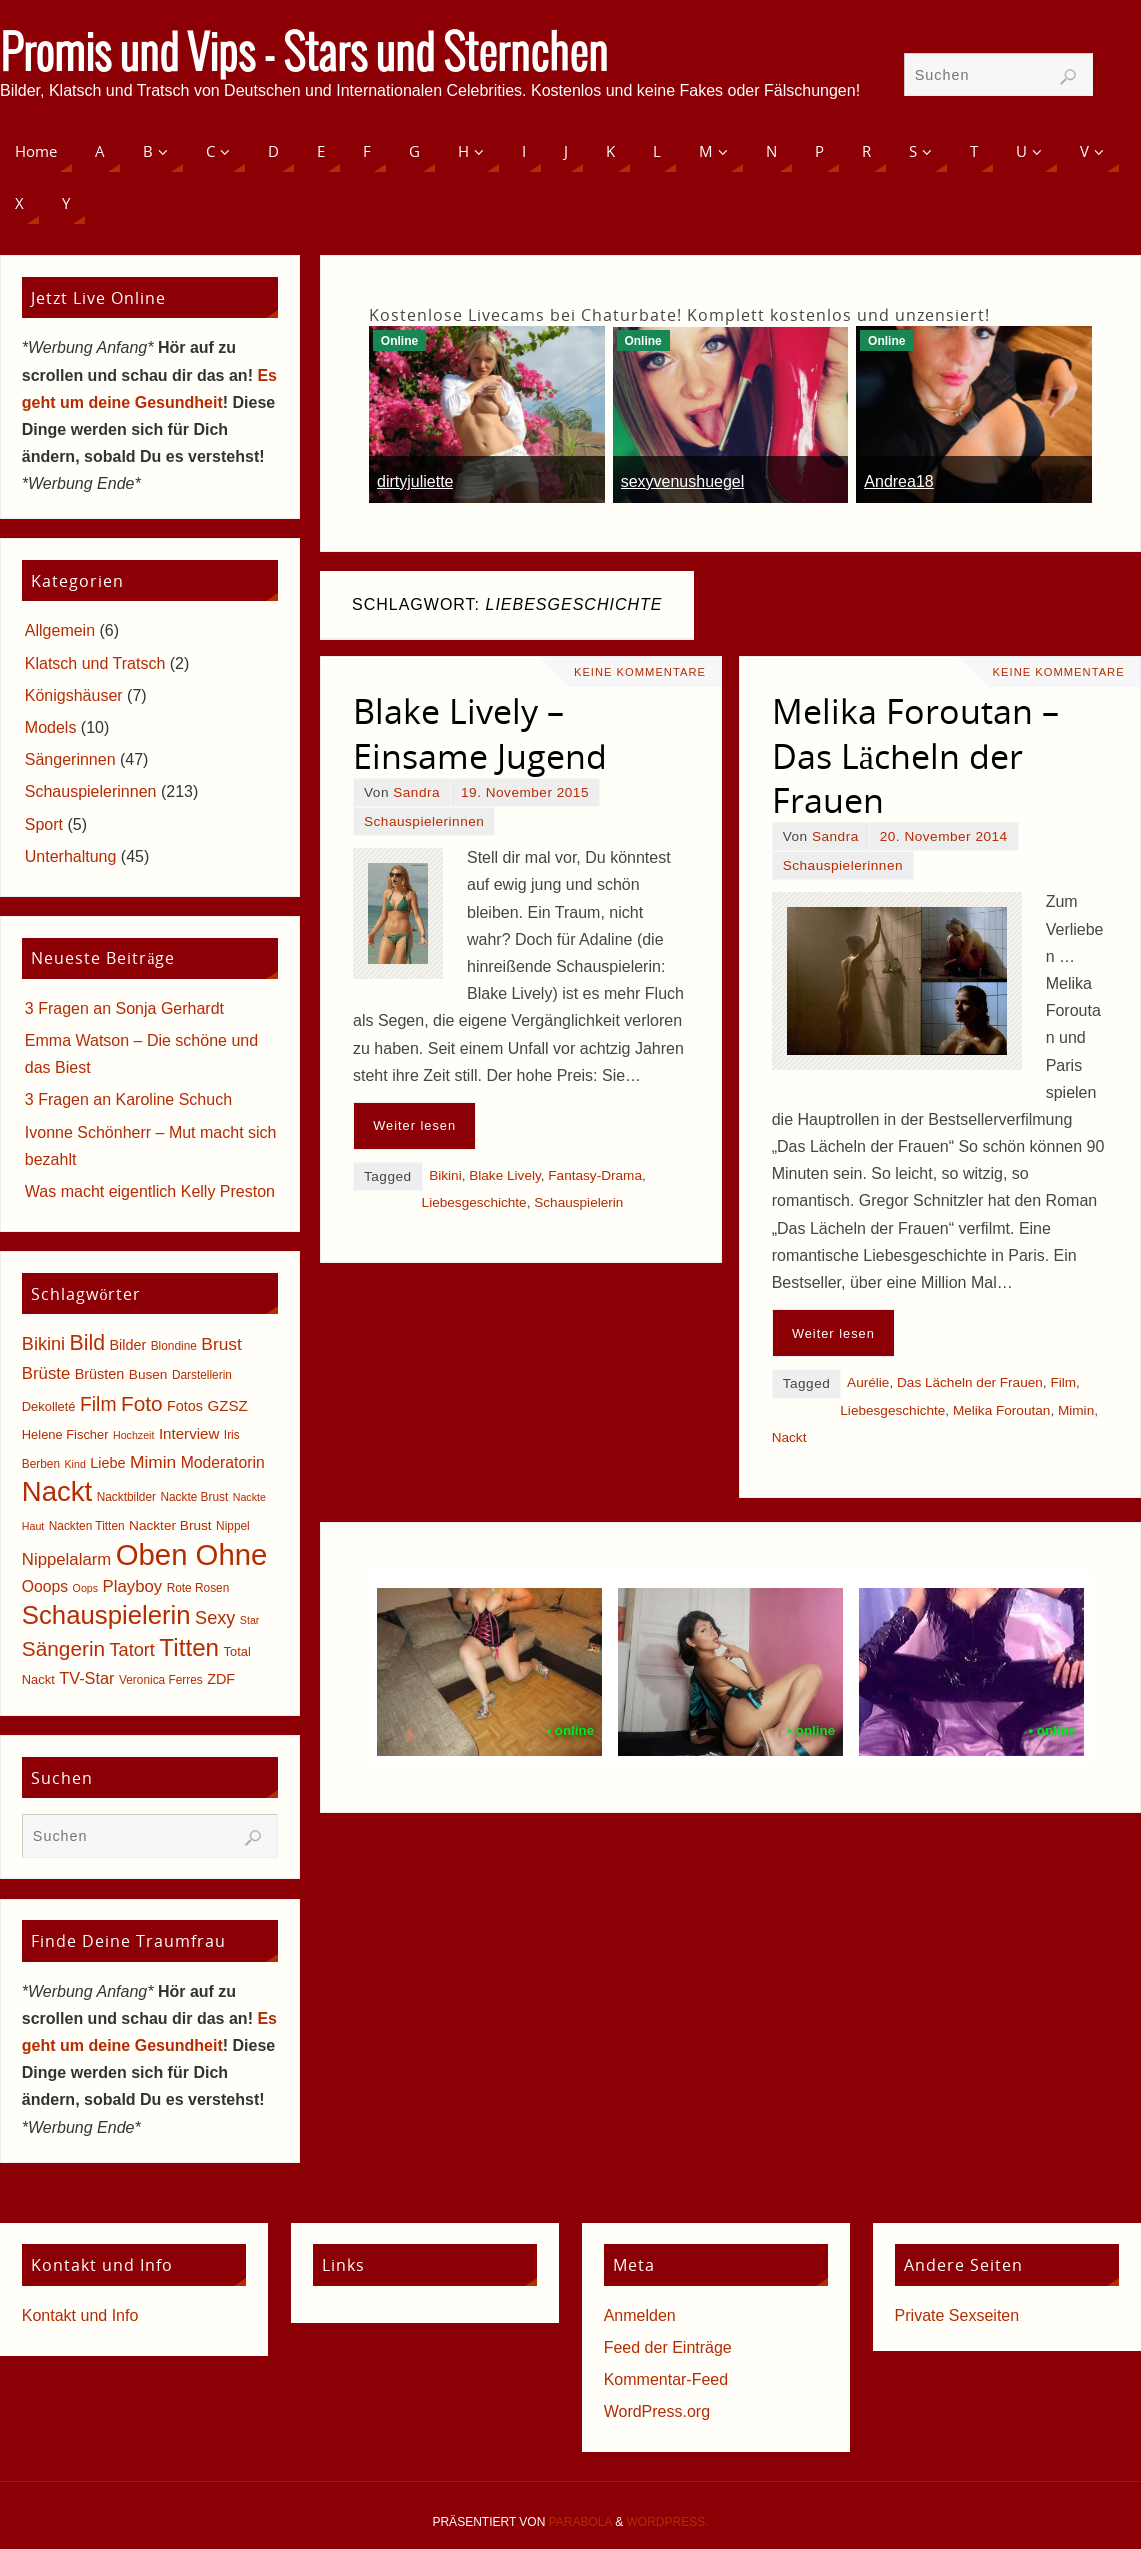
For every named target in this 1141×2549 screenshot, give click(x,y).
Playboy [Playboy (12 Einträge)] (133, 1586)
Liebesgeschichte (474, 1202)
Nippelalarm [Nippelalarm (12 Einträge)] (66, 1559)
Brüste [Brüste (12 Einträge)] (46, 1373)
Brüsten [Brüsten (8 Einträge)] (100, 1374)
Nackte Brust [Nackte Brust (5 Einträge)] (194, 1497)
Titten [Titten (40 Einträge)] (189, 1647)
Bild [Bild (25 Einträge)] (87, 1343)
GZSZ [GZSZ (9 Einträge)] (227, 1405)
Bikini (445, 1175)
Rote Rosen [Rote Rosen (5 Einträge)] (198, 1588)
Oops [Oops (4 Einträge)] (85, 1588)
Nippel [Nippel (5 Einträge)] (233, 1526)
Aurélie (868, 1382)
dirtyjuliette (415, 481)
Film (1063, 1382)
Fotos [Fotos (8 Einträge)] (185, 1406)
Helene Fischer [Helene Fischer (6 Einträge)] (65, 1434)
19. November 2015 (525, 792)
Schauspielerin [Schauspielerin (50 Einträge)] (106, 1615)
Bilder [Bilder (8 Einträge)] (127, 1345)
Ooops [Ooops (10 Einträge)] (45, 1586)
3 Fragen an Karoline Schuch (128, 1099)
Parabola (580, 2522)
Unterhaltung (71, 856)
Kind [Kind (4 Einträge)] (75, 1464)
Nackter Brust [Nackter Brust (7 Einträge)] (170, 1525)
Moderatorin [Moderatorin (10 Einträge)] (223, 1462)
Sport (44, 824)
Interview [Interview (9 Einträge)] (189, 1433)
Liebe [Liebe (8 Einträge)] (107, 1463)
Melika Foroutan (1001, 1410)
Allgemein (60, 630)
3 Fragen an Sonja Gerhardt (124, 1008)
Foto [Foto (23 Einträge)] (142, 1403)
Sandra (416, 792)
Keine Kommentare (640, 672)
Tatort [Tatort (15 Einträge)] (132, 1650)
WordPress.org (657, 2411)
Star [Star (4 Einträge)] (250, 1620)
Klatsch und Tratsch (95, 663)
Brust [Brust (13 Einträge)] (221, 1344)
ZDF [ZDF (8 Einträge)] (221, 1679)
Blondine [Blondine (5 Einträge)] (174, 1346)
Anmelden (640, 2315)
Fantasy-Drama (595, 1175)
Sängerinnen (70, 759)
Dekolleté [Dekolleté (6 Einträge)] (49, 1406)
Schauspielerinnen (424, 821)
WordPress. (668, 2522)
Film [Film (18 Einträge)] (98, 1404)
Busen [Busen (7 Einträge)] (148, 1374)
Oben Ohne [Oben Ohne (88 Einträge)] (192, 1554)
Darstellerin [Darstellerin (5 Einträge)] (202, 1375)
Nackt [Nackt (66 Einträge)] (57, 1491)
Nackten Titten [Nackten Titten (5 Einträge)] (87, 1526)
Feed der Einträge (668, 2347)
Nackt (789, 1437)
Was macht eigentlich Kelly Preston (150, 1191)
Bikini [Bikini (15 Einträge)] (43, 1344)
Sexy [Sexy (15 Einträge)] (215, 1618)
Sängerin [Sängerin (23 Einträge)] (63, 1648)
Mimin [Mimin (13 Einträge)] (153, 1462)
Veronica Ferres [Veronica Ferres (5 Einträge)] (161, 1680)
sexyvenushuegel (683, 481)
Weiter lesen (414, 1125)
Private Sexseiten (957, 2315)
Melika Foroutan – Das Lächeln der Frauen (915, 755)
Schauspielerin (578, 1202)
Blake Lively (505, 1175)
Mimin (1076, 1410)
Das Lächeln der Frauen (970, 1382)
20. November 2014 (944, 836)
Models (51, 727)
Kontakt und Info (80, 2315)
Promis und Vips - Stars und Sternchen (304, 56)
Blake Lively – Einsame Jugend (480, 733)
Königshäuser (74, 695)
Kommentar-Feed (666, 2379)
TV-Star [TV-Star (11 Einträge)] (86, 1678)
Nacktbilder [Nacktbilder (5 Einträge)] (126, 1497)
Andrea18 (898, 481)
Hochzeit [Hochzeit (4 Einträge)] (133, 1435)
